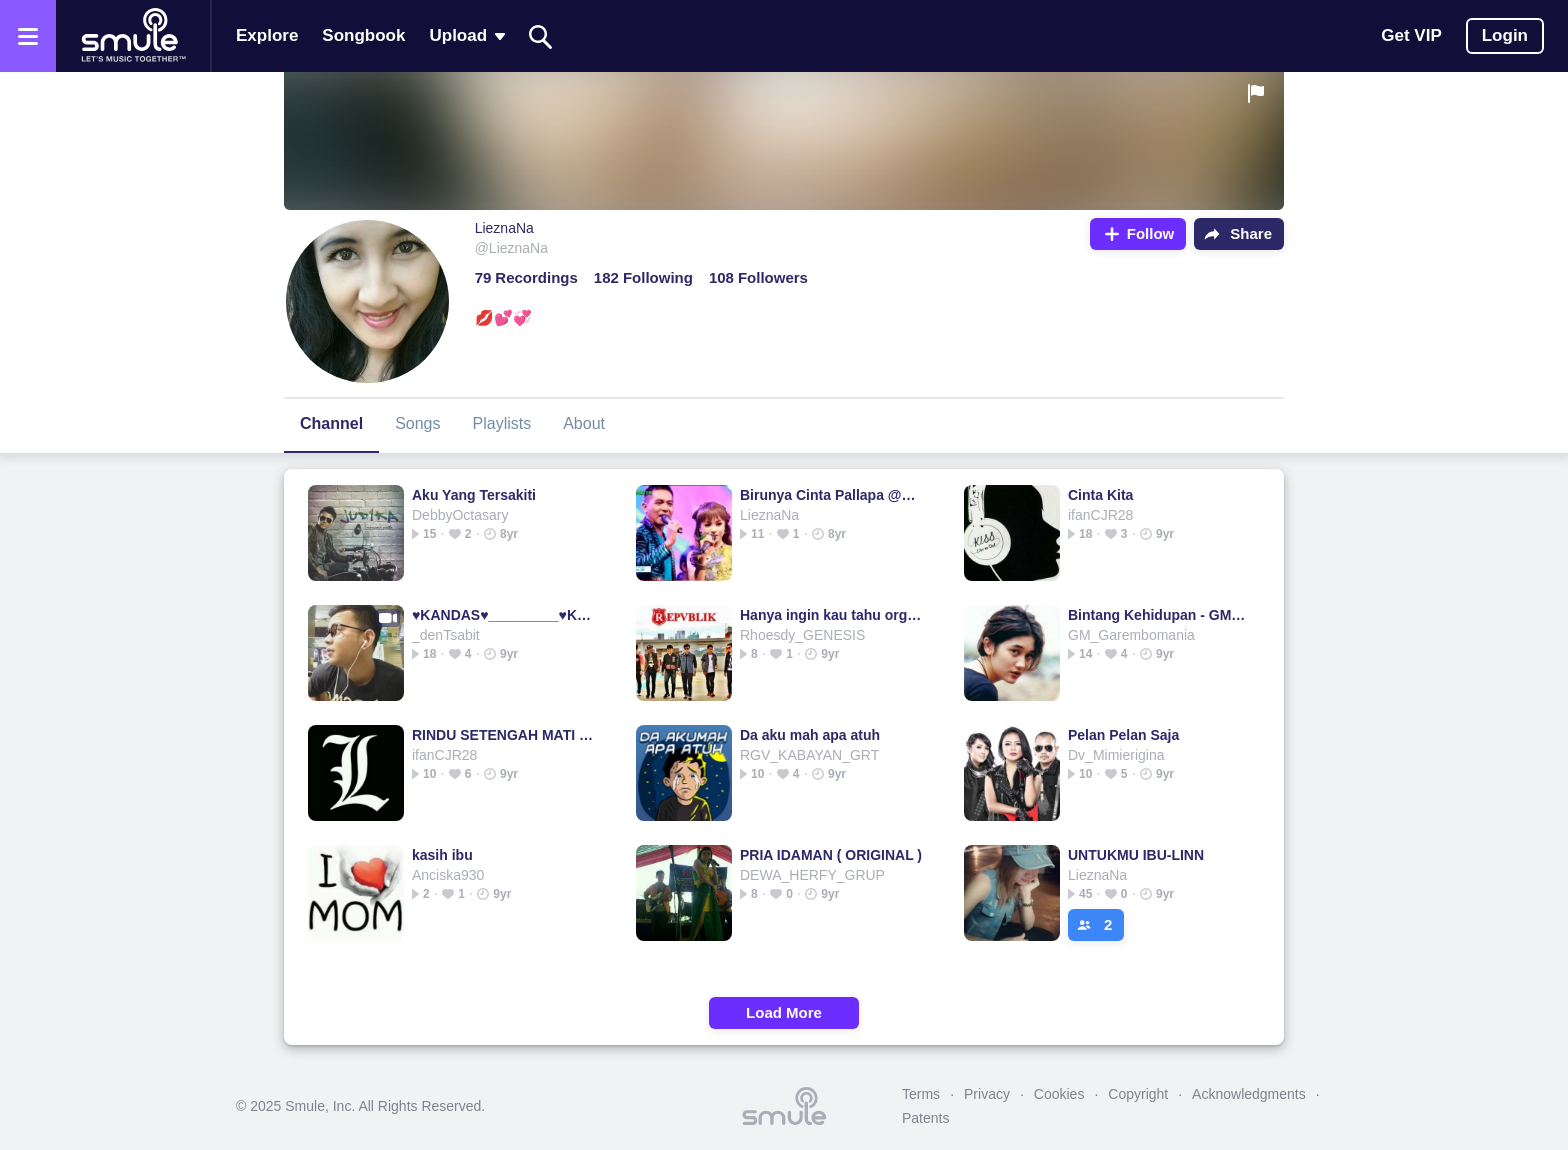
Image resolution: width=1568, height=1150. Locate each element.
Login (1505, 35)
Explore (267, 35)
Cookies (1059, 1094)
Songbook (363, 35)
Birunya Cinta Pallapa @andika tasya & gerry (831, 495)
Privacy (987, 1094)
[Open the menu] (28, 36)
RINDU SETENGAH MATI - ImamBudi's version (503, 735)
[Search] (541, 36)
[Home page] (133, 36)
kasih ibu (442, 855)
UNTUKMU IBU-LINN (1136, 855)
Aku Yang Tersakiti (474, 495)
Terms (921, 1094)
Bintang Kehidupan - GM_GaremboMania (1159, 615)
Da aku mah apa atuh (810, 735)
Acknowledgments (1249, 1094)
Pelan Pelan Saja (1123, 735)
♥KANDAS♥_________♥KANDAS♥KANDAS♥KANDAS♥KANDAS (503, 615)
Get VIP (1411, 35)
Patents (925, 1118)
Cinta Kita (1100, 495)
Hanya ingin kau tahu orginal (831, 615)
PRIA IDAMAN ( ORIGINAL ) (831, 855)
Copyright (1138, 1094)
